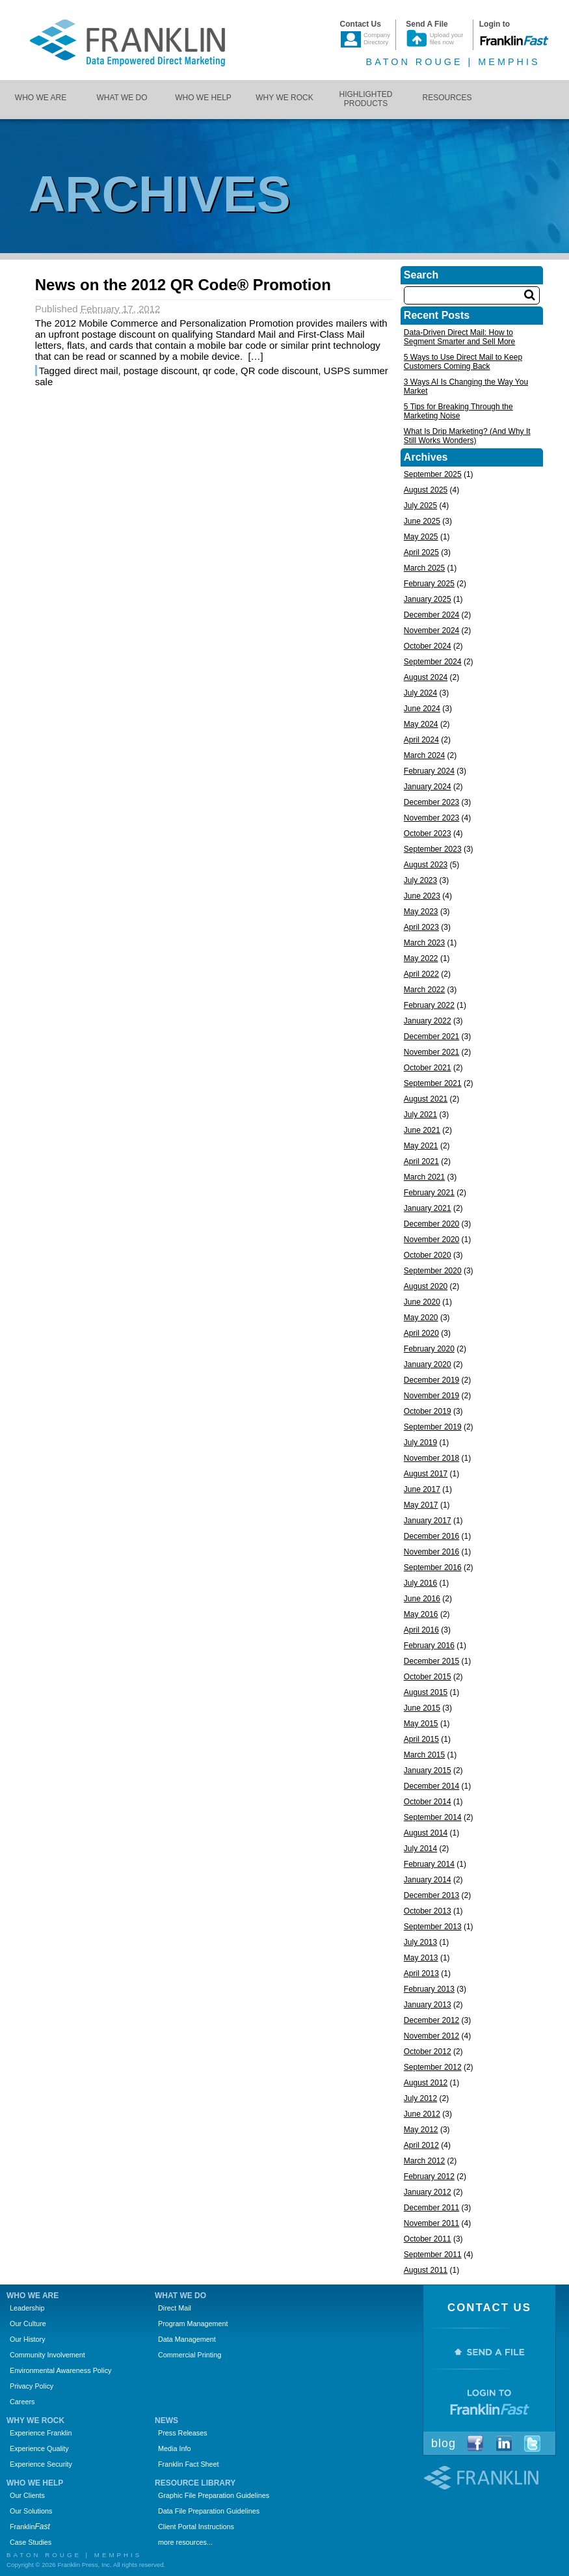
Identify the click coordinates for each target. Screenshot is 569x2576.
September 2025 (433, 474)
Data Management (187, 2339)
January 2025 (427, 599)
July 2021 (420, 1114)
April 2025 (421, 552)
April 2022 (421, 974)
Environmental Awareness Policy (60, 2370)
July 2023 (420, 880)
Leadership (27, 2308)
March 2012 (424, 2160)
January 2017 (427, 1520)
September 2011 (433, 2254)
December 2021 (431, 1036)
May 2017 (421, 1505)
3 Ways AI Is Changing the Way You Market (466, 386)
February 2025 (429, 583)
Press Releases (182, 2433)
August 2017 (425, 1473)
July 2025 (420, 505)
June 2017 (422, 1489)
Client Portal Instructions (196, 2526)
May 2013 (421, 1957)
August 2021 (425, 1099)
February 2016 (429, 1645)
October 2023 (427, 833)
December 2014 (431, 1786)
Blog (443, 2443)
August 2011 (425, 2270)
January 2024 (427, 786)
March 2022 (424, 989)
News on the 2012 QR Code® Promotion (183, 284)
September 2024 (433, 661)
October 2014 (427, 1801)
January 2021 (427, 1208)
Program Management (193, 2323)
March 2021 (424, 1177)
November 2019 (431, 1395)
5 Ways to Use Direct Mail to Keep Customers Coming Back (463, 362)
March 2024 (424, 755)
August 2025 (425, 490)
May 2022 (421, 958)
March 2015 (424, 1754)
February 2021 (429, 1192)
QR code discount (279, 370)
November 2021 (431, 1052)
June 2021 (422, 1130)
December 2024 (431, 614)
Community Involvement (47, 2355)
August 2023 (425, 864)
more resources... (185, 2542)
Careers (22, 2402)
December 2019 (431, 1380)
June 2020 (422, 1302)
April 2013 (421, 1973)
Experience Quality (39, 2448)
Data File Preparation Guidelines (208, 2511)
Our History (28, 2339)
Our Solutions (31, 2511)
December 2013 (431, 1895)
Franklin (30, 2526)
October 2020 (427, 1255)
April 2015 (421, 1739)
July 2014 (420, 1848)
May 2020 (421, 1317)
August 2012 (425, 2082)
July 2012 (420, 2098)
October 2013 (427, 1911)
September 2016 (433, 1567)
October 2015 (427, 1676)
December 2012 (431, 2020)
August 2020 (425, 1286)
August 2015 (425, 1692)
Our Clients (27, 2495)
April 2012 (421, 2145)
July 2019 (420, 1442)
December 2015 (431, 1661)
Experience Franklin (41, 2433)
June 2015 (422, 1708)
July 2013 (420, 1942)
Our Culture (28, 2323)
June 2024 (422, 708)
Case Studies (30, 2542)
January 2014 (427, 1879)
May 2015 (421, 1723)
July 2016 (420, 1583)
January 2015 (427, 1770)
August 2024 (425, 677)
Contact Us (489, 2307)
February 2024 (429, 771)
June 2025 (422, 521)
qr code (219, 370)
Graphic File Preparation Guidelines (213, 2495)
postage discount (160, 370)
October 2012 (427, 2051)
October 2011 (427, 2239)
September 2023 (433, 849)
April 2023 (421, 927)
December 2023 (431, 802)
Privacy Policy (31, 2386)
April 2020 (421, 1333)
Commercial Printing (189, 2355)
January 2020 (427, 1364)
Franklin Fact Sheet (188, 2464)
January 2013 (427, 2004)
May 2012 (421, 2129)
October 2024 (427, 646)
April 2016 (421, 1629)
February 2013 (429, 1989)
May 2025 (421, 536)
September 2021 (433, 1083)
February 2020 (429, 1348)
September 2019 (433, 1426)
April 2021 (421, 1161)
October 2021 (427, 1067)
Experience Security (41, 2464)
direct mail (95, 370)
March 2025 (424, 568)
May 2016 (421, 1614)
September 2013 (433, 1926)
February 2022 (429, 1005)
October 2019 (427, 1411)
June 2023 (422, 896)
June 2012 (422, 2114)
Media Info (174, 2448)
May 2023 (421, 911)
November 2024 (431, 630)
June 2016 (422, 1598)
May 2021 (421, 1145)
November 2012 (431, 2035)
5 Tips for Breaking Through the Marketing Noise (458, 411)
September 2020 (433, 1270)
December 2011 (431, 2207)
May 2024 (421, 724)
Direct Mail (174, 2308)
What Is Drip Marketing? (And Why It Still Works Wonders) (467, 436)
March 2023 (424, 942)
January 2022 (427, 1020)
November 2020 (431, 1239)
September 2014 (433, 1817)
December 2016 (431, 1536)
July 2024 (420, 693)
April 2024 (421, 739)
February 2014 (429, 1864)
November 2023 (431, 817)
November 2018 (431, 1458)
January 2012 (427, 2192)
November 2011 (431, 2223)
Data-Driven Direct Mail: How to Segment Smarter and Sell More (459, 337)
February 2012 (429, 2176)
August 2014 (425, 1832)
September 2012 (433, 2067)
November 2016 (431, 1551)
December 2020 (431, 1223)
